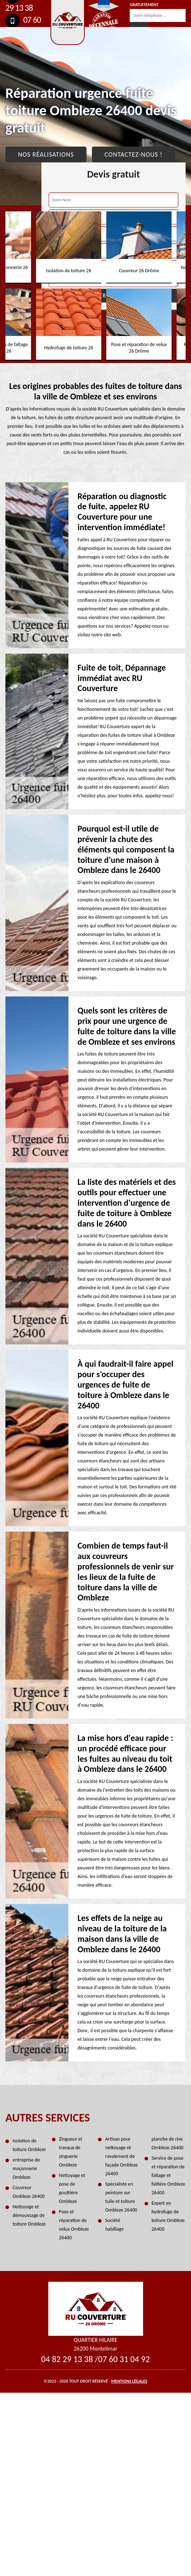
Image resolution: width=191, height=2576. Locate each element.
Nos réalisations (46, 154)
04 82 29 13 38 (67, 2359)
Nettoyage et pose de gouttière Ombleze (72, 2188)
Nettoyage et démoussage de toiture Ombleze (29, 2215)
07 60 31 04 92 (124, 2359)
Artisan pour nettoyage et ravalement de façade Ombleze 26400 (121, 2156)
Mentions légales (129, 2381)
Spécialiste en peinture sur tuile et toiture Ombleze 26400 (121, 2197)
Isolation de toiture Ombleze (29, 2145)
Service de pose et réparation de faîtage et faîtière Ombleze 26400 (169, 2175)
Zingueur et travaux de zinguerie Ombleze (71, 2152)
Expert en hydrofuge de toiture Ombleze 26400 (168, 2216)
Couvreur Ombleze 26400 (29, 2192)
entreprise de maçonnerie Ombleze (26, 2168)
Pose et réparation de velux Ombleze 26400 (74, 2225)
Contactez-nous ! (134, 154)
